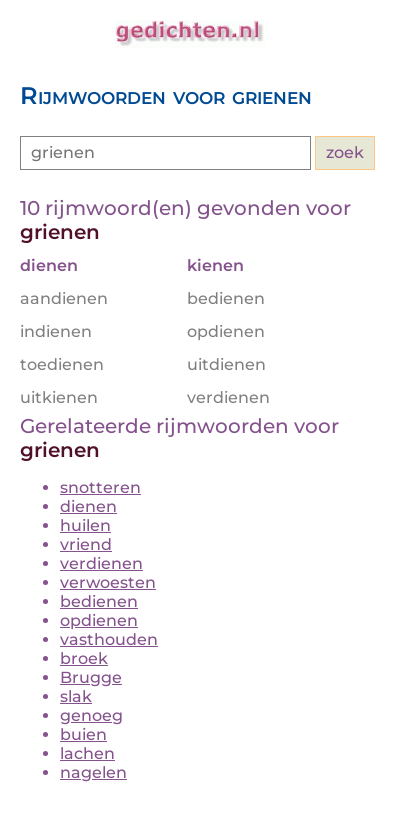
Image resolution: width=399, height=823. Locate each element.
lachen (87, 753)
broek (84, 658)
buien (83, 734)
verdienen (101, 563)
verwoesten (108, 582)
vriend (86, 544)
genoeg (91, 715)
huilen (85, 525)
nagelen (93, 772)
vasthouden (109, 639)
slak (76, 696)
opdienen (99, 620)
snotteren (100, 487)
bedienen (99, 601)
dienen (88, 506)
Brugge (91, 677)
